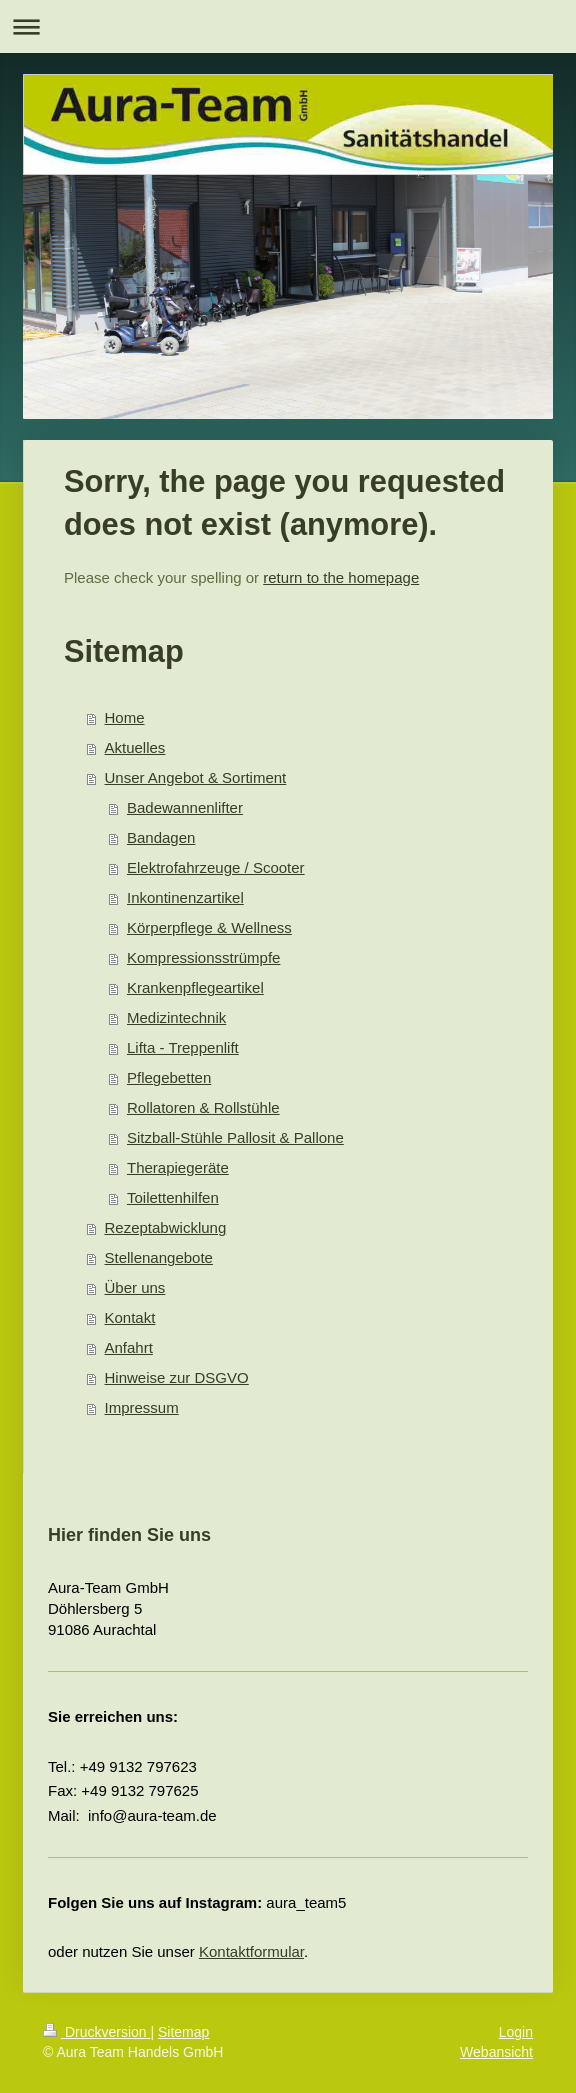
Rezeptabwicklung (166, 1227)
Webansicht (496, 2052)
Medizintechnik (176, 1017)
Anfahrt (129, 1347)
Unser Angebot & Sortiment (196, 777)
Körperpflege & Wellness (209, 927)
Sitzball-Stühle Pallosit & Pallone (235, 1137)
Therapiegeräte (178, 1167)
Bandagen (161, 837)
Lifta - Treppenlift (183, 1047)
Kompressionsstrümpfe (203, 957)
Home (125, 717)
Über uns (135, 1287)
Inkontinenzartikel (185, 897)
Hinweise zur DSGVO (177, 1377)
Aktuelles (135, 747)
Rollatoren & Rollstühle (203, 1107)
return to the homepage (341, 577)
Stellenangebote (159, 1257)
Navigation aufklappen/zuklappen (288, 26)
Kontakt (130, 1317)
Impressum (142, 1407)
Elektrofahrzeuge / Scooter (216, 867)
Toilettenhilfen (173, 1197)
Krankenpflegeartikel (195, 987)
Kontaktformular (251, 1951)
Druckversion (96, 2032)
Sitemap (183, 2032)
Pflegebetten (169, 1077)
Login (516, 2032)
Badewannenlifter (185, 807)
